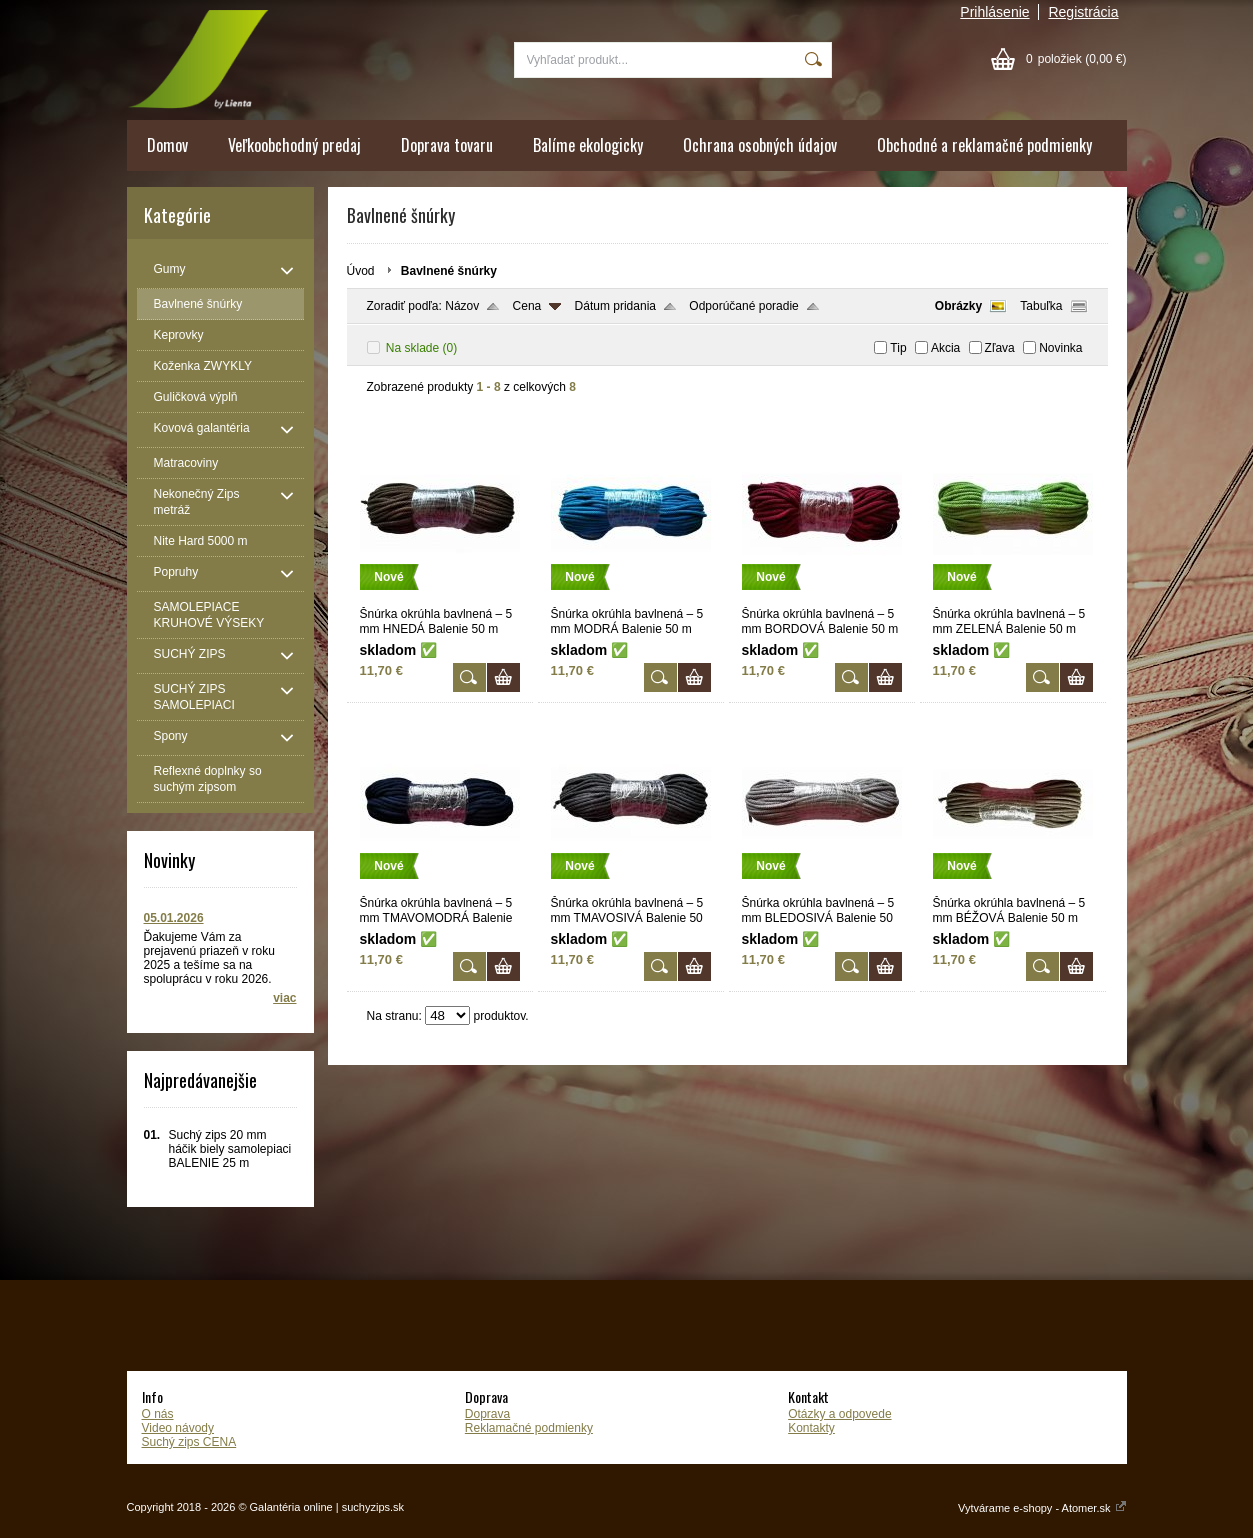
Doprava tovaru (447, 145)
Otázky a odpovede (839, 1414)
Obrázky (958, 306)
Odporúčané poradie (743, 306)
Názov (462, 306)
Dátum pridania (615, 306)
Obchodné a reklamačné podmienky (984, 145)
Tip (898, 348)
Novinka (1060, 348)
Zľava (1000, 348)
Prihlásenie (994, 12)
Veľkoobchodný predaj (294, 145)
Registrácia (1083, 12)
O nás (158, 1414)
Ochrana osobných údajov (760, 145)
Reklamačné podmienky (529, 1428)
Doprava (487, 1414)
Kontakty (811, 1428)
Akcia (945, 348)
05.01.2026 (174, 918)
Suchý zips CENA (189, 1442)
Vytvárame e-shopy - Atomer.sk (1042, 1508)
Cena (527, 306)
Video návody (178, 1428)
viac (284, 998)
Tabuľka (1041, 306)
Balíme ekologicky (588, 145)
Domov (167, 145)
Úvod (361, 271)
